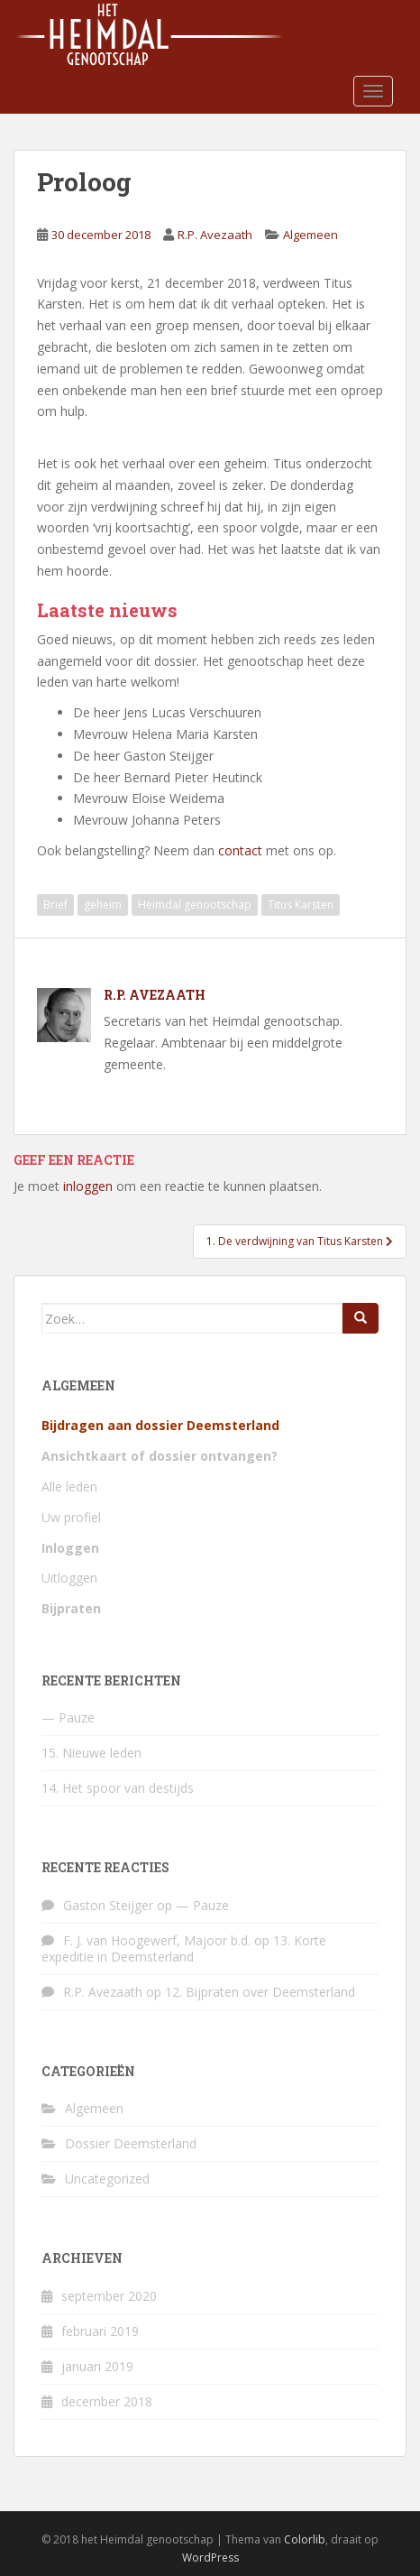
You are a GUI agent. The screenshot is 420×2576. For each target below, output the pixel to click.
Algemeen (310, 234)
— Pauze (68, 1717)
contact (240, 850)
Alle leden (69, 1486)
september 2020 (109, 2295)
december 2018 (106, 2401)
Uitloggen (69, 1577)
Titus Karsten (300, 904)
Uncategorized (107, 2178)
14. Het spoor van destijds (117, 1787)
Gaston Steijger (108, 1905)
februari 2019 (100, 2331)
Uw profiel (71, 1517)
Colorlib (304, 2539)
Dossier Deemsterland (130, 2143)
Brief (55, 904)
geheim (103, 904)
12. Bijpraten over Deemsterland (260, 1991)
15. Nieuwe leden (91, 1752)
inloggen (88, 1186)
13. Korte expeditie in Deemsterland (183, 1948)
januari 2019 (97, 2366)
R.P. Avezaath (215, 234)
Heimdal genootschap (194, 904)
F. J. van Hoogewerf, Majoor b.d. (157, 1940)
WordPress (210, 2557)
